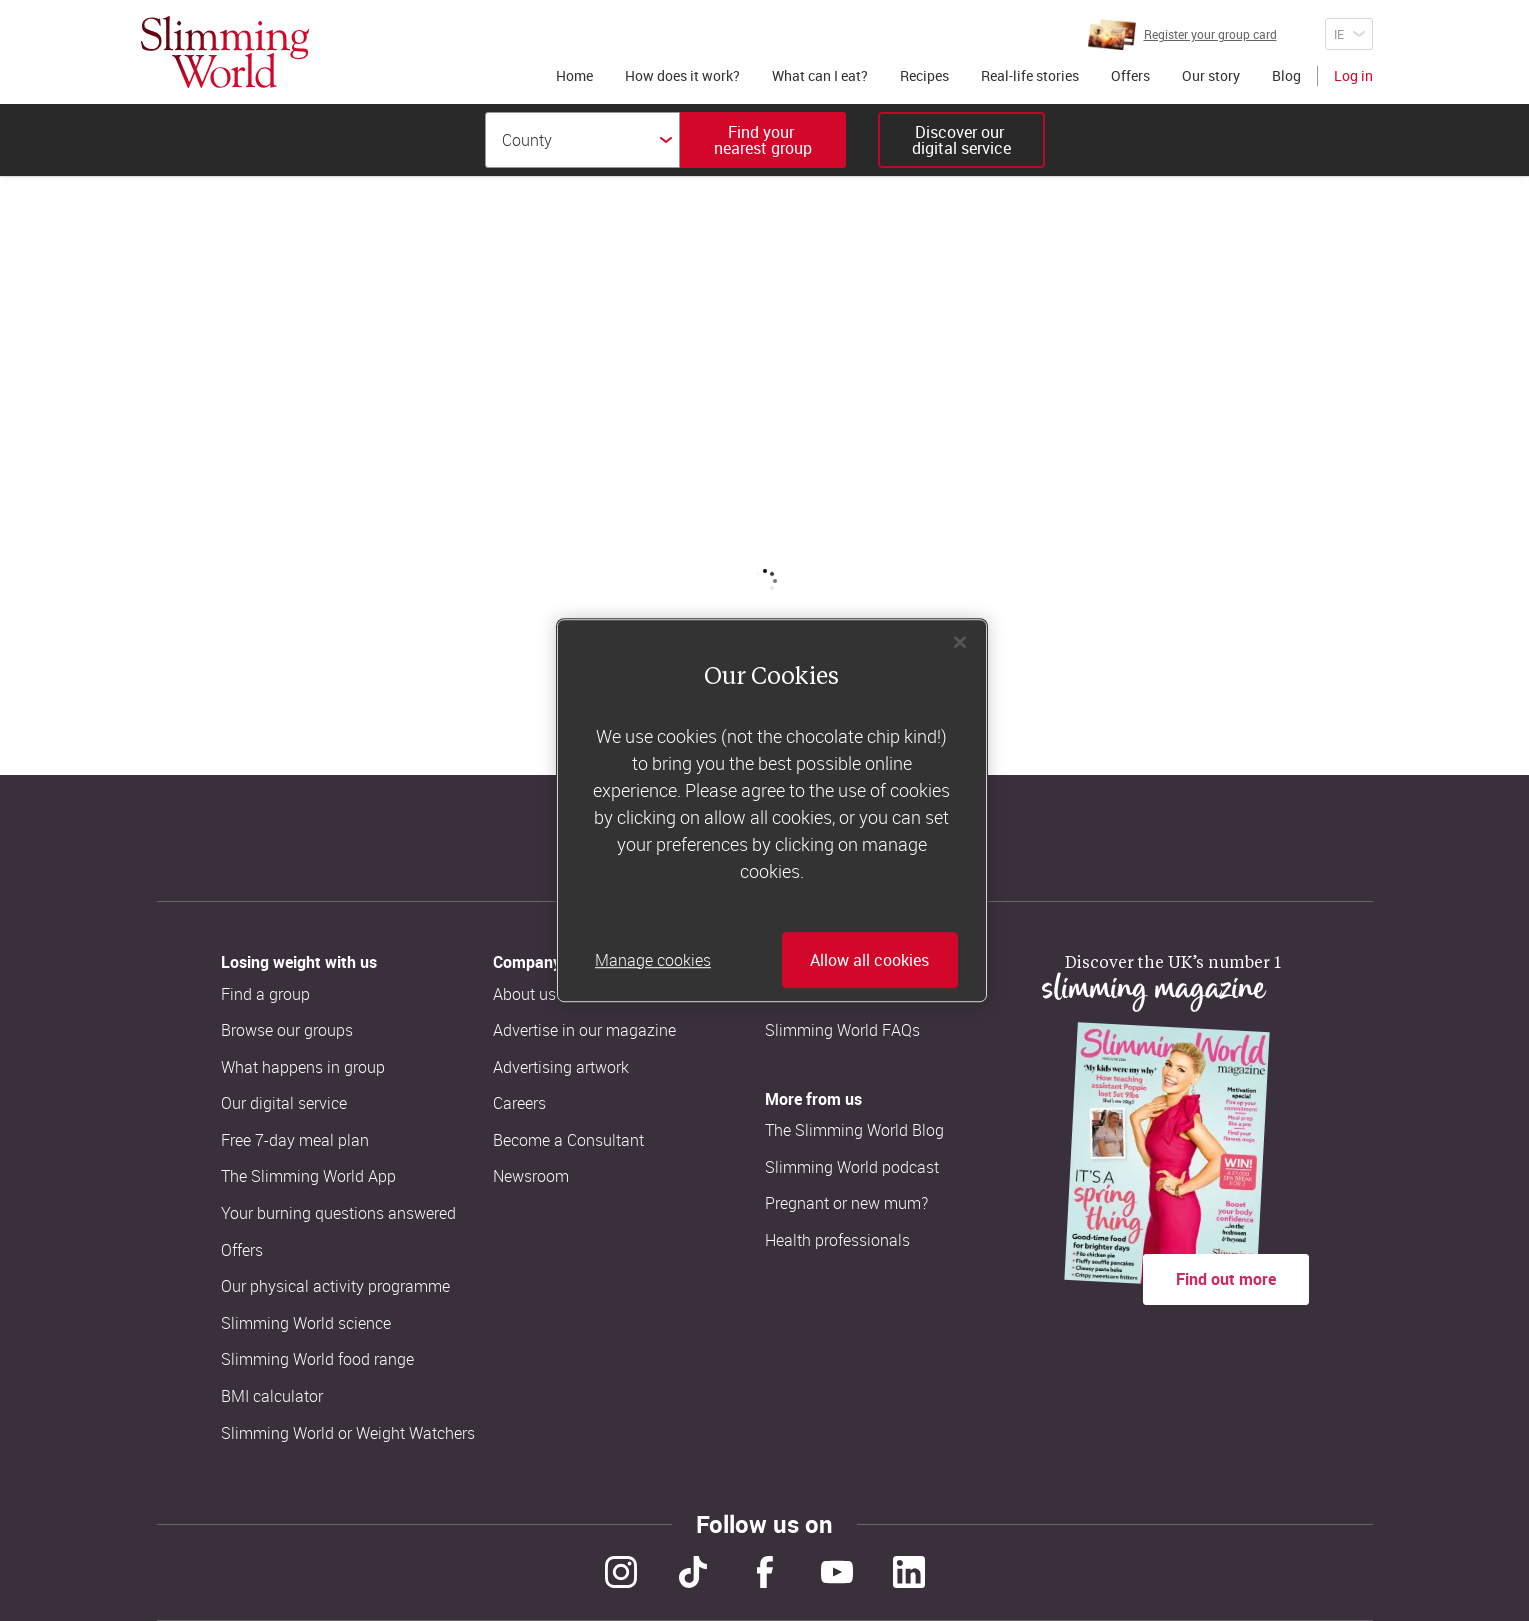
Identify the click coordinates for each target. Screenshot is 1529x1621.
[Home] (225, 52)
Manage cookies (653, 960)
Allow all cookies (869, 960)
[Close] (960, 642)
